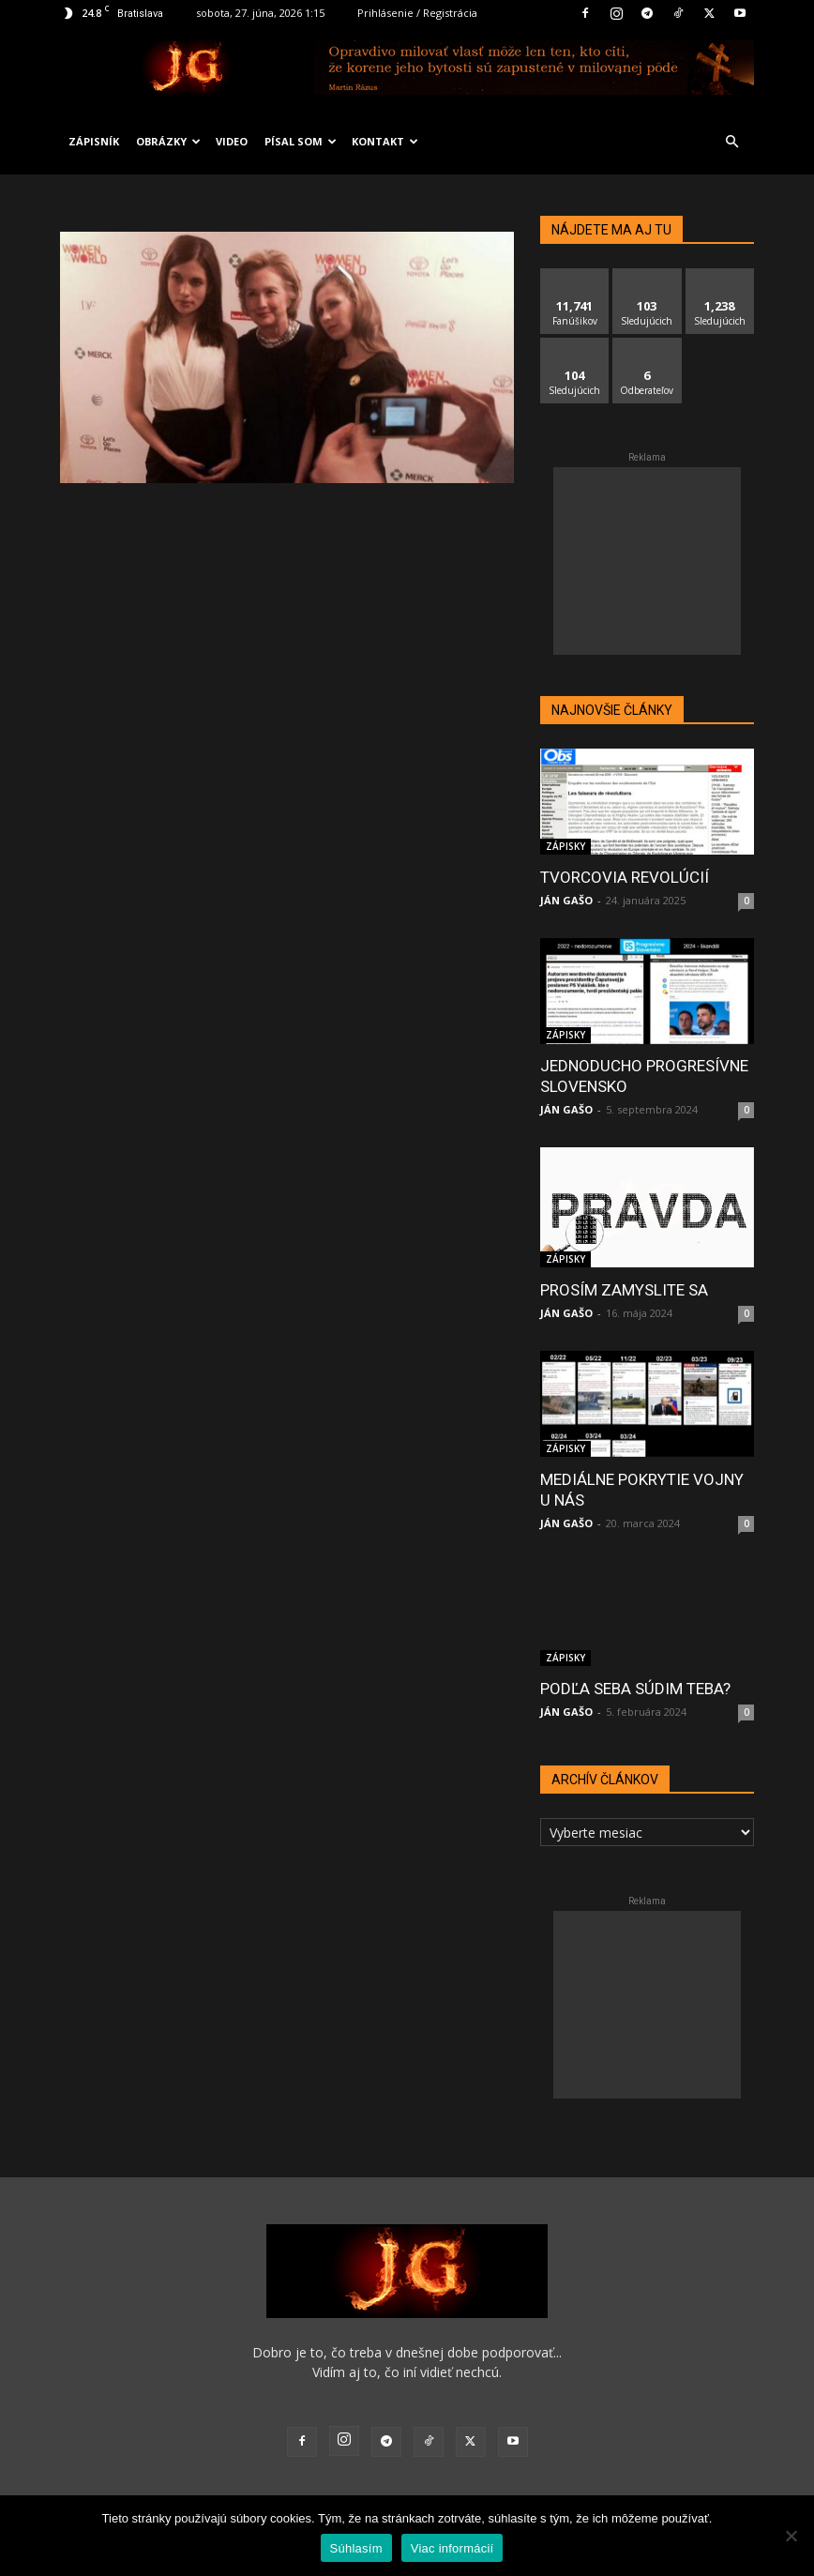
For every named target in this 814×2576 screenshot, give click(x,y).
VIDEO (232, 141)
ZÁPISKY (565, 846)
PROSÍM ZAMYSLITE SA (624, 1289)
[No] (790, 2535)
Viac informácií (452, 2548)
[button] (731, 142)
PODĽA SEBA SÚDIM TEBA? (635, 1688)
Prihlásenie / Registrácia (417, 13)
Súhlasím (356, 2548)
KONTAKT (385, 141)
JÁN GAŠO (566, 900)
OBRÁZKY (168, 141)
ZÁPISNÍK (93, 141)
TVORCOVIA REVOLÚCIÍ (624, 877)
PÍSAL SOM (300, 141)
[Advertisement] (647, 561)
